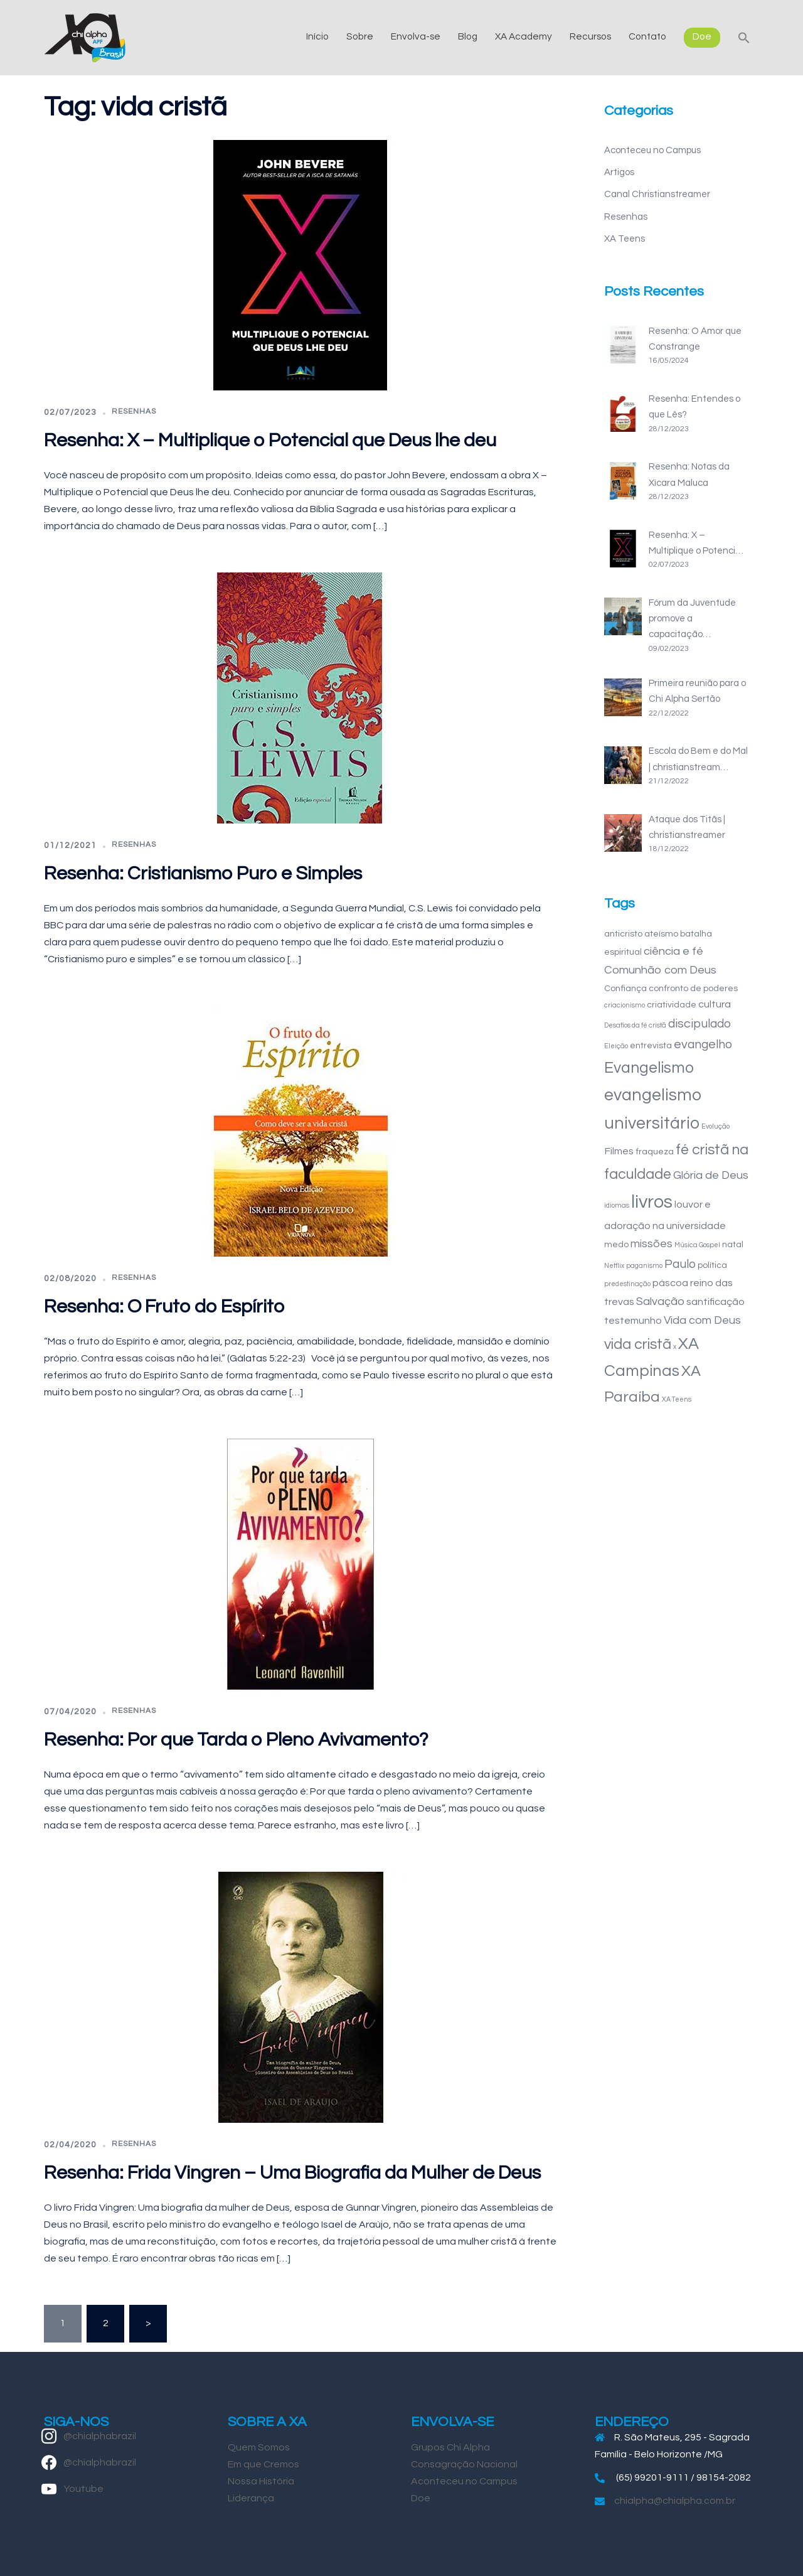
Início (317, 36)
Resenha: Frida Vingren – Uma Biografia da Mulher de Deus (292, 2172)
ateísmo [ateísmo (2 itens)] (661, 933)
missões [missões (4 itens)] (651, 1244)
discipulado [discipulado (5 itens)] (699, 1023)
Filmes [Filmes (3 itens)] (619, 1151)
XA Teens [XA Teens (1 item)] (676, 1399)
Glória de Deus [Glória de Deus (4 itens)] (710, 1175)
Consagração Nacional (464, 2464)
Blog (467, 36)
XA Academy (523, 36)
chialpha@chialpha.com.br (674, 2501)
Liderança (251, 2498)
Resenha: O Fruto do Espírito (164, 1306)
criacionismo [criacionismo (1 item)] (624, 1005)
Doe (702, 36)
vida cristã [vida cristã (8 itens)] (637, 1344)
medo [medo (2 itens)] (616, 1244)
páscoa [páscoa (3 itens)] (670, 1283)
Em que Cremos (263, 2464)
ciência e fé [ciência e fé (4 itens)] (673, 951)
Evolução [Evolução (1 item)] (715, 1126)
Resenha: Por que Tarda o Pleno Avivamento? (236, 1739)
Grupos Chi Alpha (450, 2447)
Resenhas (134, 411)
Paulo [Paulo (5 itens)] (680, 1264)
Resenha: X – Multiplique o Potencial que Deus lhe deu (270, 440)
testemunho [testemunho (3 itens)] (633, 1321)
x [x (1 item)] (674, 1346)
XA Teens (624, 239)
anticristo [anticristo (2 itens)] (623, 933)
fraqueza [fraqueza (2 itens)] (654, 1151)
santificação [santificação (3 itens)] (715, 1302)
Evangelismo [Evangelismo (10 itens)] (649, 1068)
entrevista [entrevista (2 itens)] (651, 1045)
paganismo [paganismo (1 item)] (644, 1265)
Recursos (590, 36)
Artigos (619, 172)
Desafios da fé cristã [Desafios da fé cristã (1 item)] (635, 1025)
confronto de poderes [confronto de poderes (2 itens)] (693, 988)
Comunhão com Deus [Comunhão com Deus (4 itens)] (660, 970)
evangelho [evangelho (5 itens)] (703, 1044)
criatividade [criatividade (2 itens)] (671, 1004)
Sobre (359, 36)
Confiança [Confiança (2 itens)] (625, 988)
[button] (744, 37)
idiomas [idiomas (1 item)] (616, 1205)
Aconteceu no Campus (652, 150)
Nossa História (261, 2481)
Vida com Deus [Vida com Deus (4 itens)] (702, 1320)
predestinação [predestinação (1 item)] (627, 1283)
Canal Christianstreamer (657, 194)
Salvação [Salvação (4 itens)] (660, 1301)
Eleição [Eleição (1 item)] (616, 1046)
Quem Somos (259, 2447)
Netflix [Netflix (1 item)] (614, 1265)
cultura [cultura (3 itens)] (714, 1004)
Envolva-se (415, 36)
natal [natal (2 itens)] (732, 1244)
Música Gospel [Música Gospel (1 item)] (697, 1245)
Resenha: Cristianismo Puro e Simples (203, 873)
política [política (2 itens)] (712, 1265)
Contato (647, 36)
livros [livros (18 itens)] (652, 1202)
